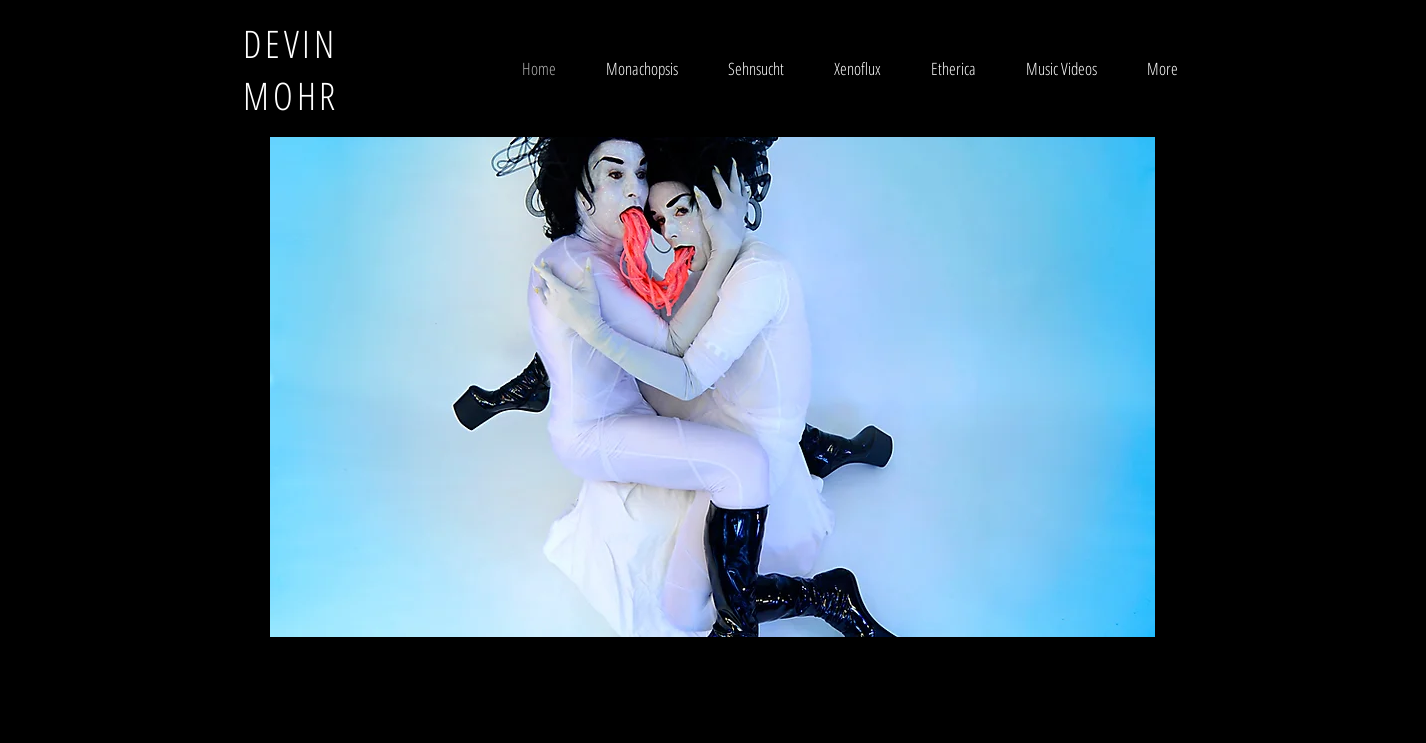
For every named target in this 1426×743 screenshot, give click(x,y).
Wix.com (833, 672)
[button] (712, 387)
